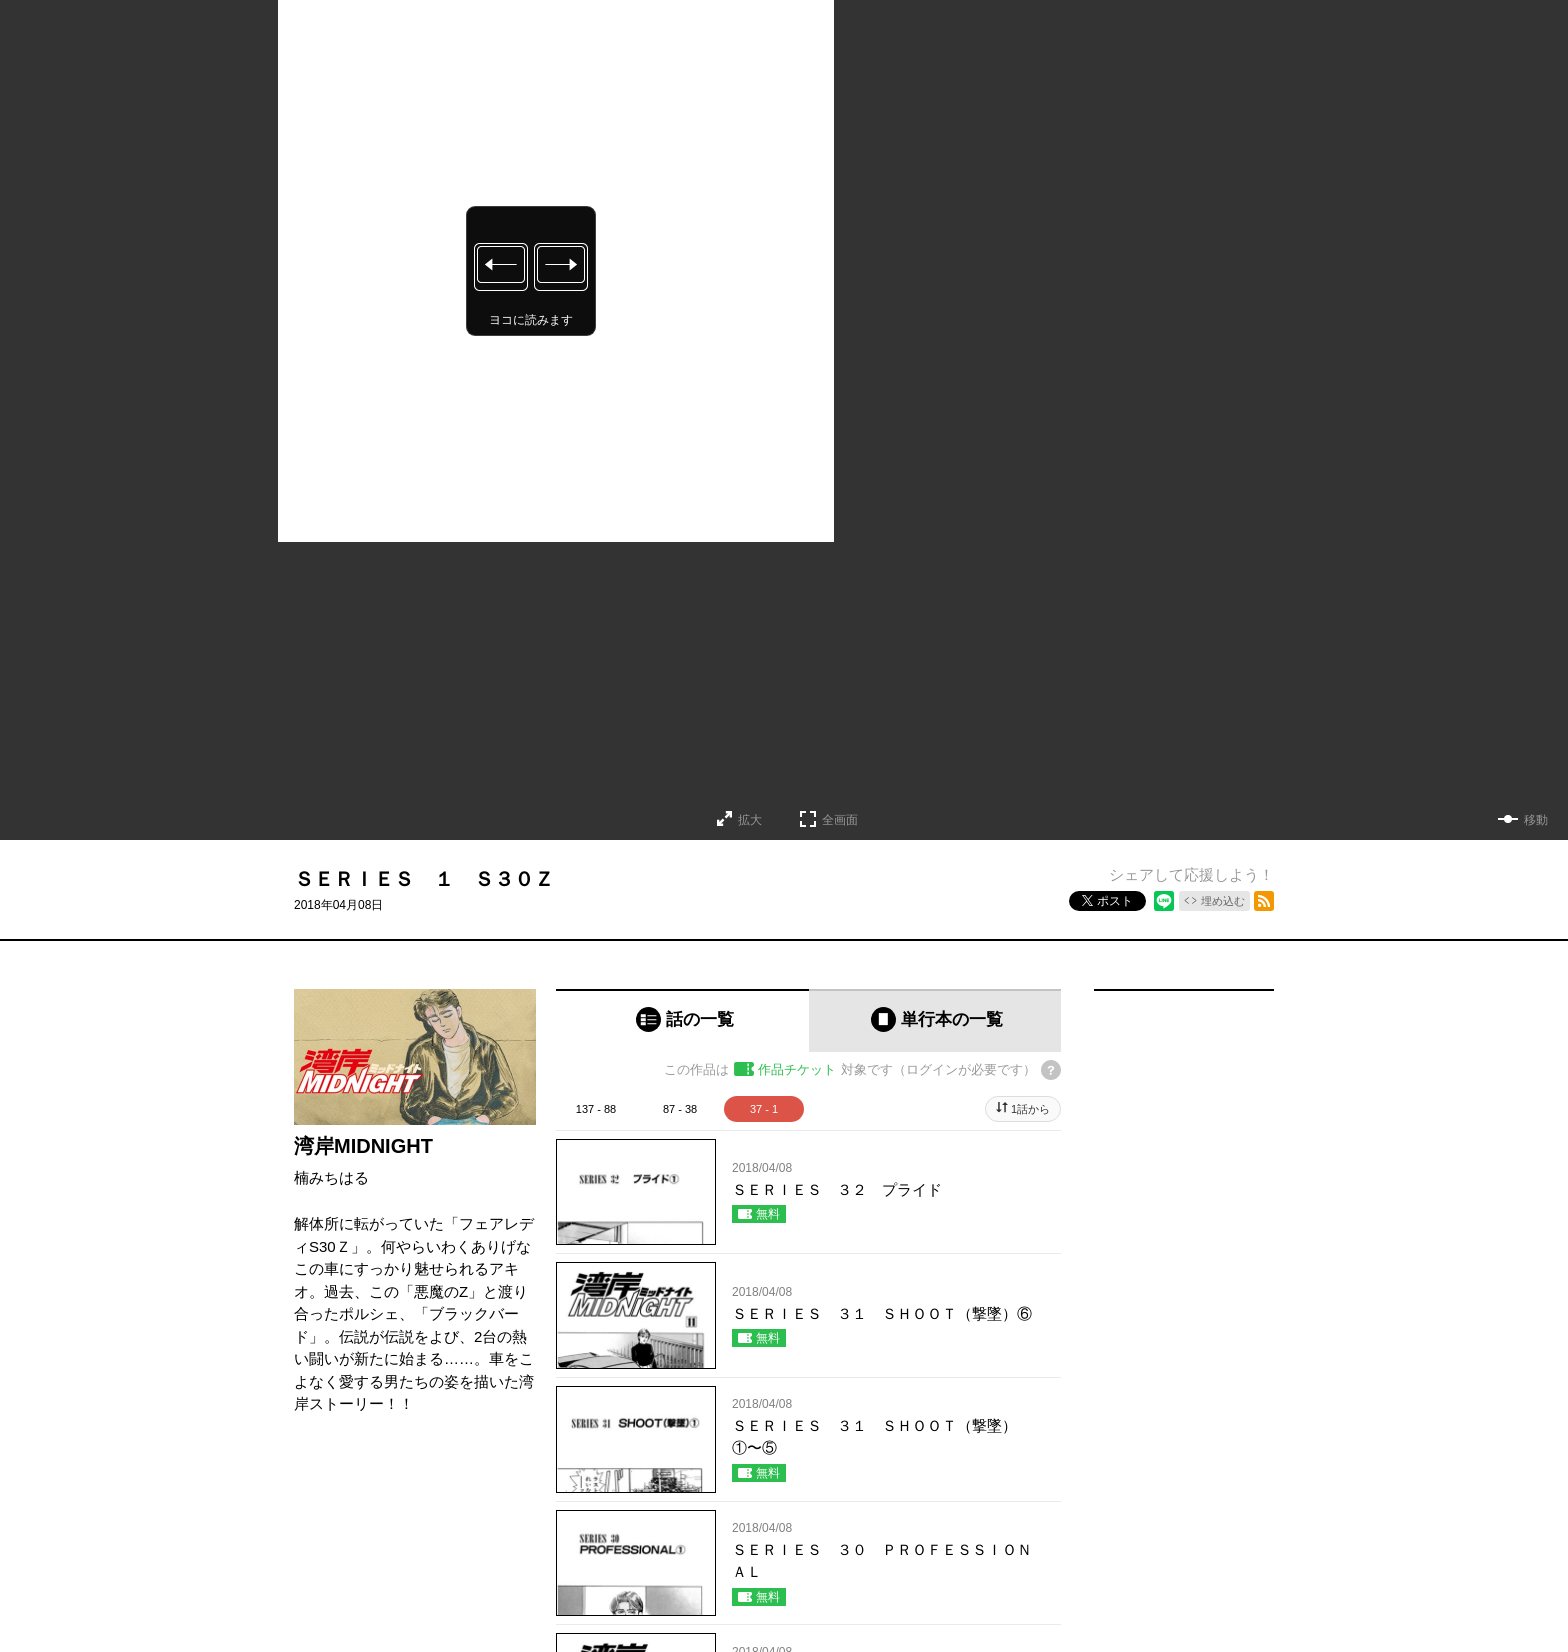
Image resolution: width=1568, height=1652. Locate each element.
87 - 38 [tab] (680, 1109)
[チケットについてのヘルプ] (1051, 1070)
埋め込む (1223, 901)
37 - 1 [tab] (764, 1109)
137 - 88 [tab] (596, 1109)
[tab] (682, 1020)
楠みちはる (331, 1177)
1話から (1030, 1109)
